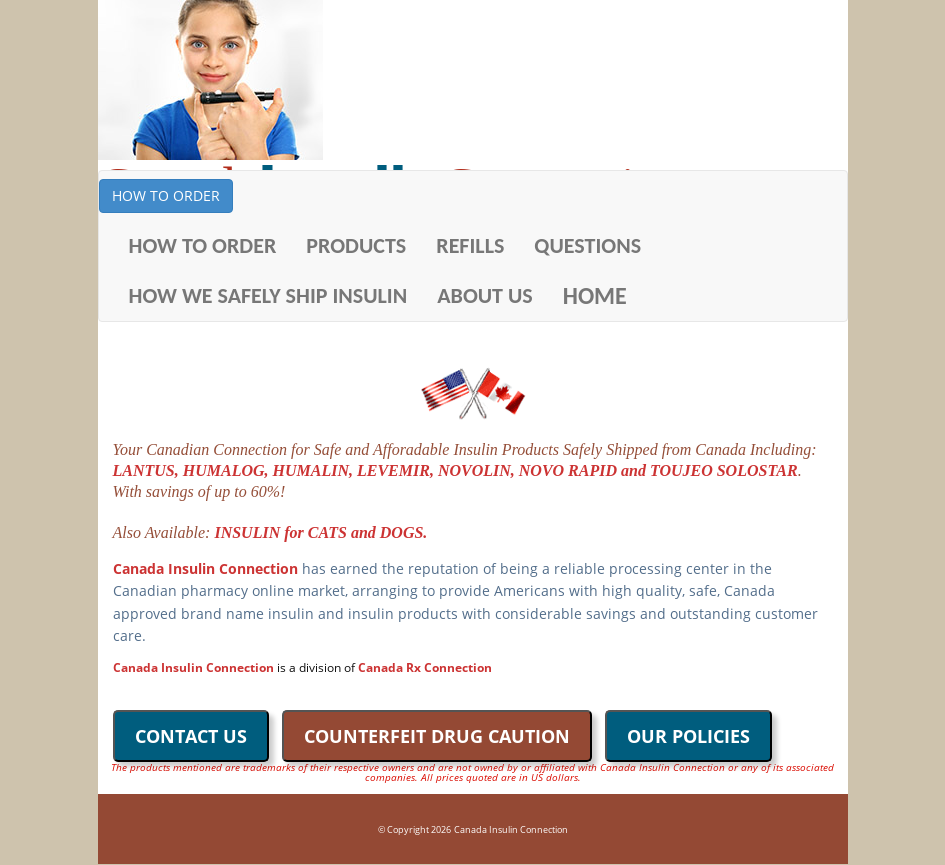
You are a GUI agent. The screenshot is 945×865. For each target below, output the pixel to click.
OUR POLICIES (688, 736)
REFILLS (470, 245)
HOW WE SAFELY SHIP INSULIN (268, 295)
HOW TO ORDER (166, 195)
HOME (595, 295)
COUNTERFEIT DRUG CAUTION (437, 736)
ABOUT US (485, 295)
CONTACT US (191, 736)
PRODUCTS (356, 245)
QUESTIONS (587, 245)
